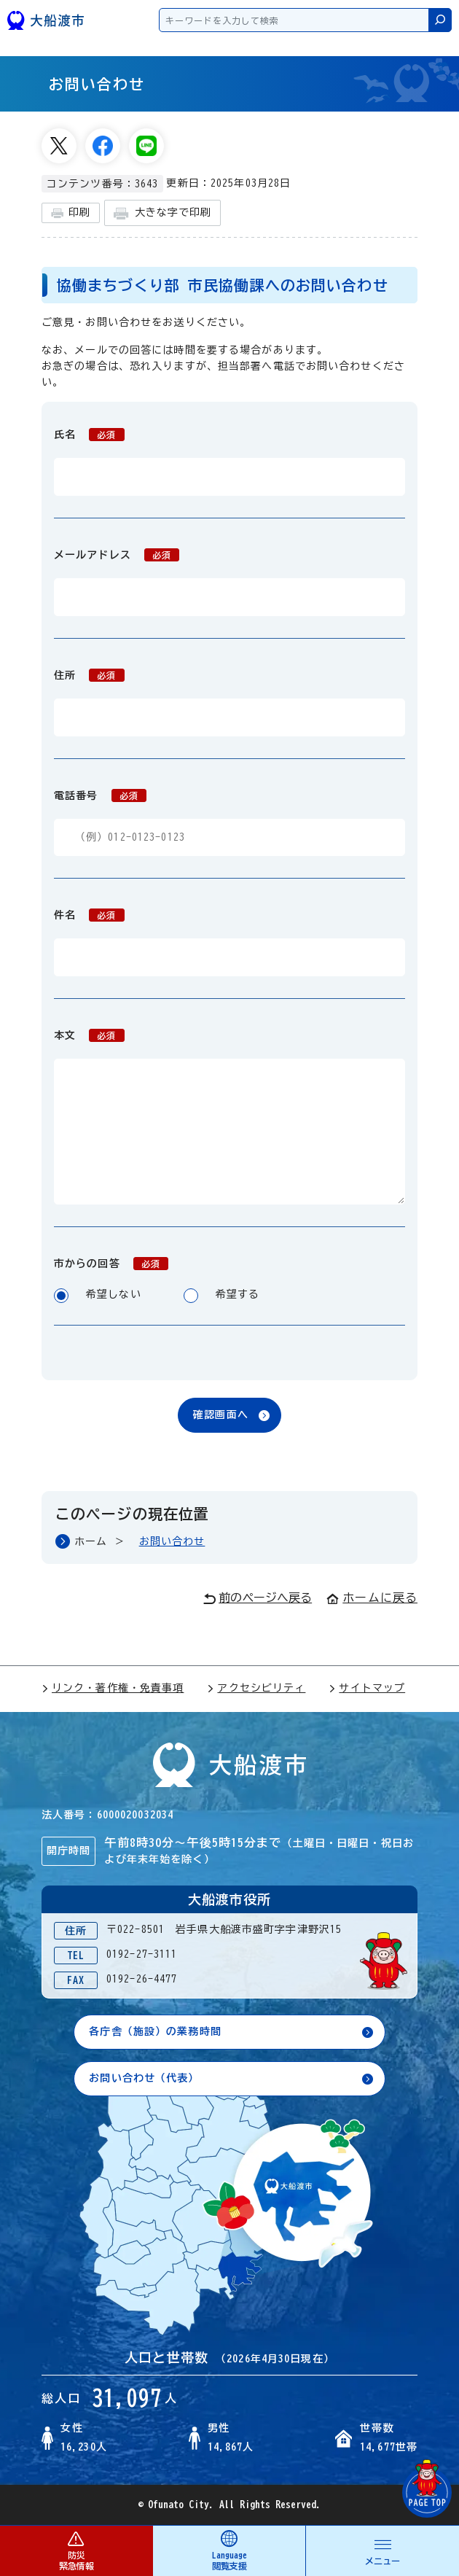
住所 (89, 675)
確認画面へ (220, 1414)
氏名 (89, 434)
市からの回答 (111, 1263)
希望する (222, 1295)
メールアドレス (116, 554)
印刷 (70, 213)
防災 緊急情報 (76, 2550)
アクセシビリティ (256, 1688)
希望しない (97, 1295)
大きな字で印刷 (162, 213)
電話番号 (100, 795)
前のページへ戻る (257, 1598)
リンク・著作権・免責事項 (113, 1688)
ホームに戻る (371, 1597)
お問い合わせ (172, 1541)
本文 (89, 1035)
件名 (89, 915)
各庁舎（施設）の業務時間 (155, 2031)
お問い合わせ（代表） (144, 2078)
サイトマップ (367, 1688)
